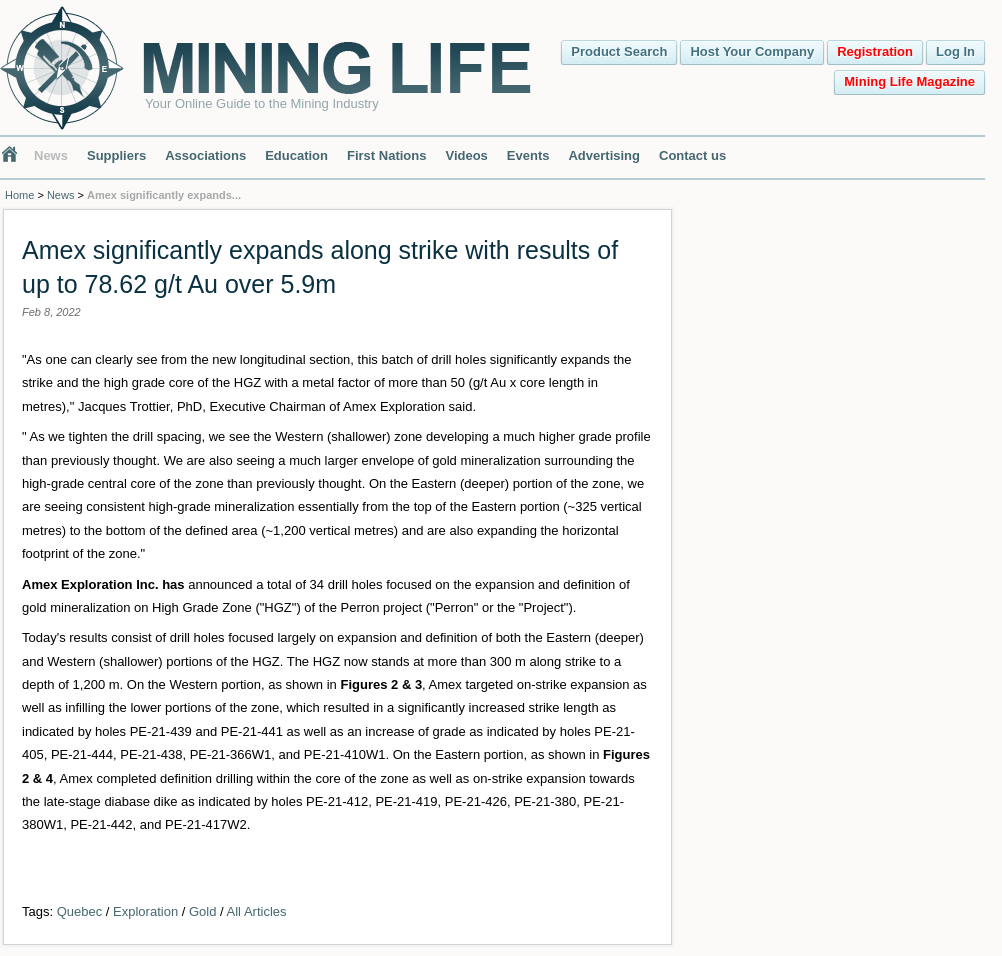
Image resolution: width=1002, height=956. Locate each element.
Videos (466, 155)
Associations (205, 155)
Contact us (692, 155)
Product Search (619, 51)
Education (296, 155)
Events (528, 155)
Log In (955, 51)
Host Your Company (752, 51)
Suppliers (116, 155)
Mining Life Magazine (909, 81)
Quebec (80, 911)
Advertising (604, 155)
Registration (875, 51)
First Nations (386, 155)
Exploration (145, 911)
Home (19, 195)
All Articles (257, 911)
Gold (202, 911)
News (51, 155)
